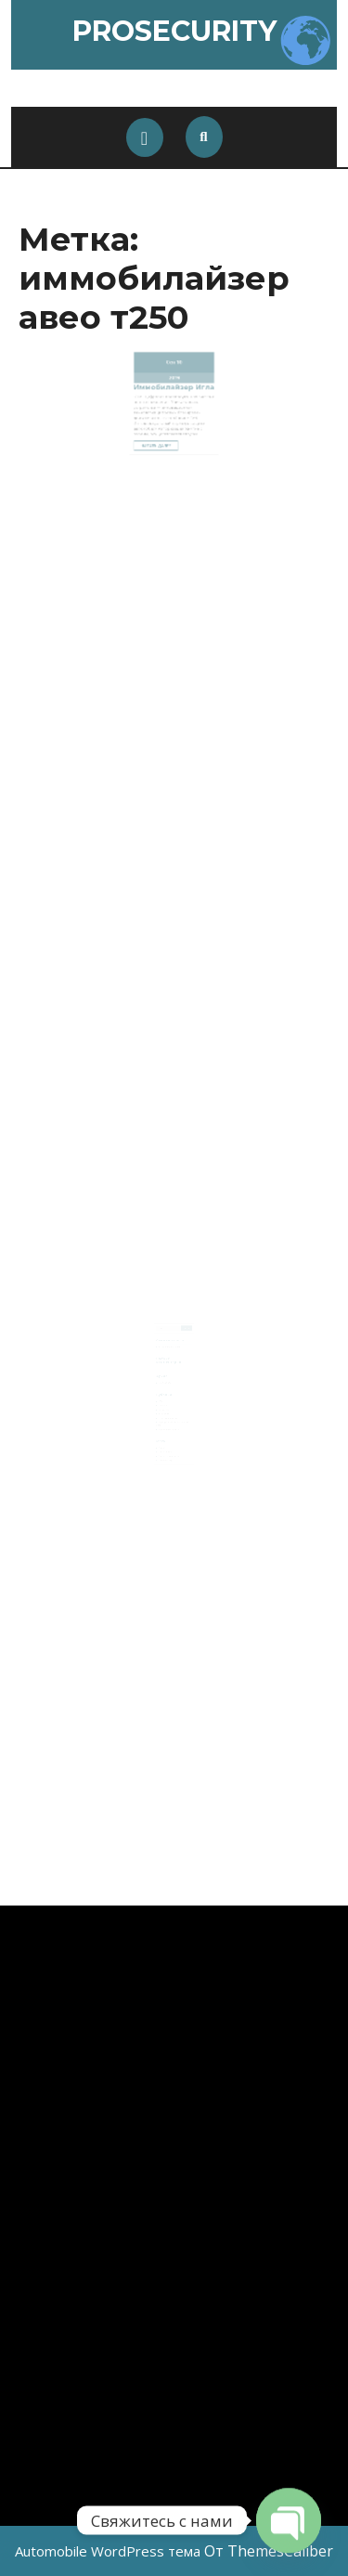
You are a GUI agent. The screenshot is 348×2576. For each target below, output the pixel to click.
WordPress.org (166, 1447)
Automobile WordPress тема (107, 2551)
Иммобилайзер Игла (173, 382)
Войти (162, 1436)
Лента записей (166, 1439)
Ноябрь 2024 (165, 1377)
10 (178, 362)
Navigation (164, 1401)
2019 (174, 374)
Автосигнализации (168, 1409)
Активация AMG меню (171, 1345)
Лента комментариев (169, 1443)
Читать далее (162, 426)
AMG (161, 1393)
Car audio (164, 1397)
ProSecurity (174, 31)
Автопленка (165, 1405)
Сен (171, 362)
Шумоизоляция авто (169, 1419)
